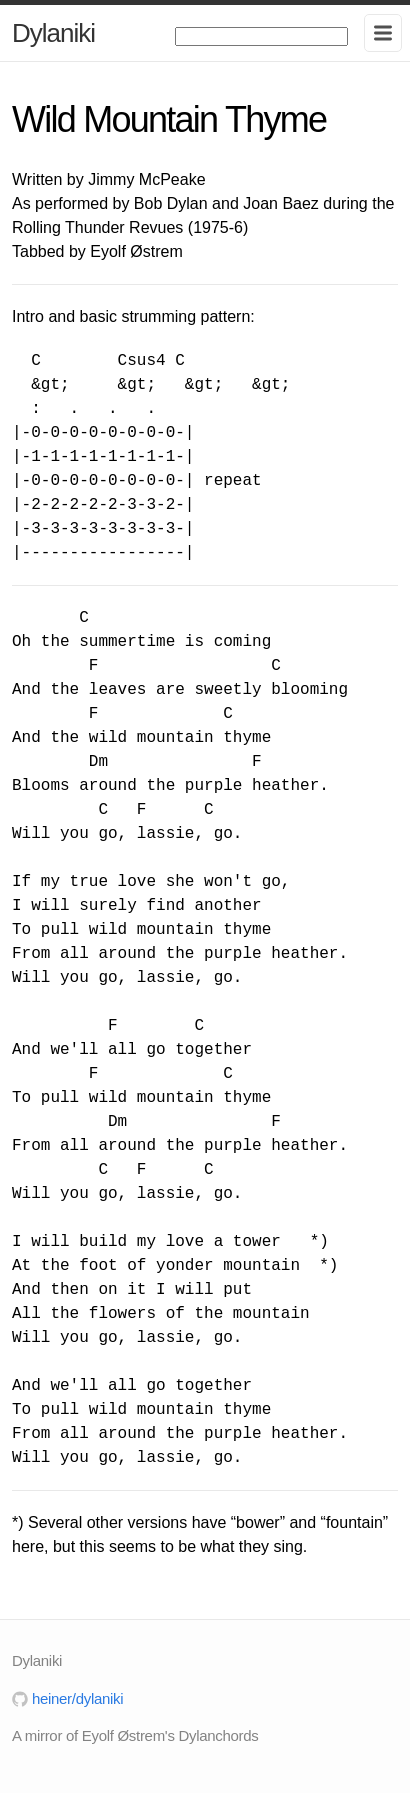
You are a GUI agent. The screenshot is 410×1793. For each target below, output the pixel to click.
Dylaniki (53, 33)
